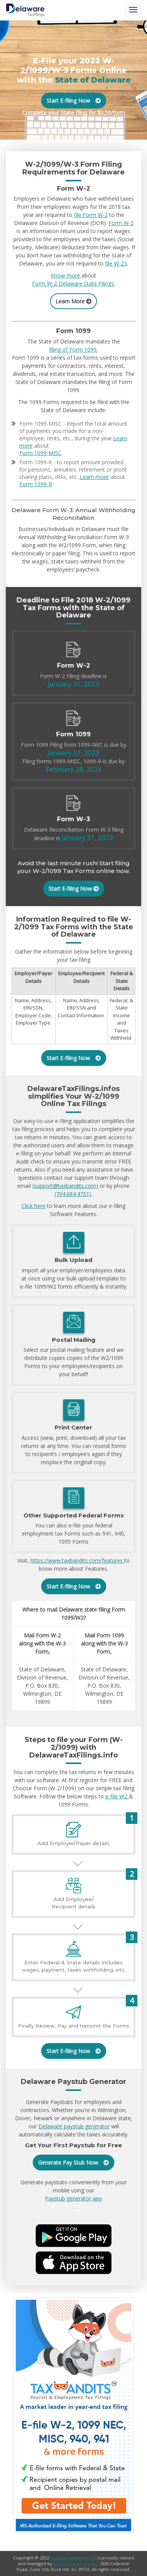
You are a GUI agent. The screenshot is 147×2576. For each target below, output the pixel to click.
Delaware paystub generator (74, 2126)
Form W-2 (121, 223)
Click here (33, 1205)
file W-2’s (116, 263)
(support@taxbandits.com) (65, 1185)
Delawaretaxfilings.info (73, 2558)
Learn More (73, 301)
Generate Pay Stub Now (73, 2162)
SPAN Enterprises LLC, (76, 2563)
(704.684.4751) (73, 1194)
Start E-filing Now (74, 100)
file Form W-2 (91, 214)
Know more (66, 275)
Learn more (94, 476)
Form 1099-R (35, 484)
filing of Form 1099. (73, 349)
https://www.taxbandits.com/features (77, 1560)
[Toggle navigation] (133, 9)
